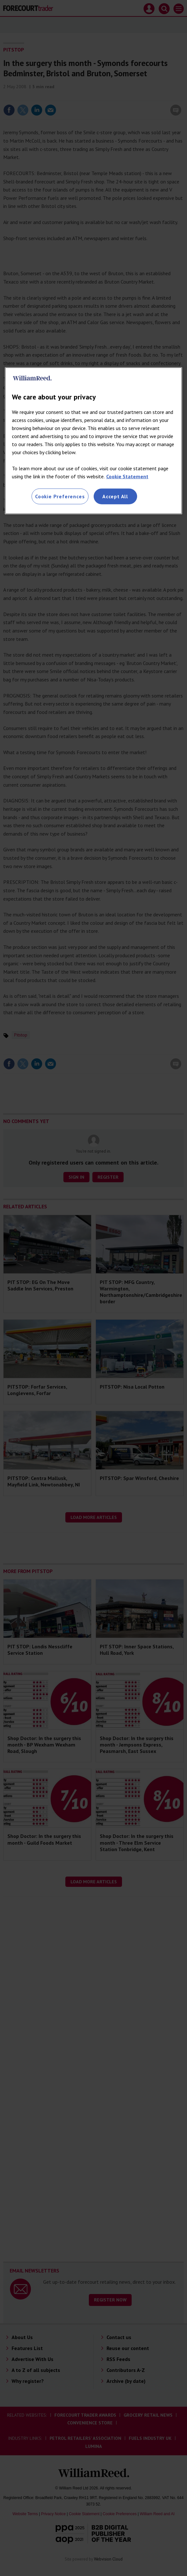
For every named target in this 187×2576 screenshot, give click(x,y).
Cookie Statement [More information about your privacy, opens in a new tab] (127, 476)
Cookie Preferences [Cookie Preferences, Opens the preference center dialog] (60, 496)
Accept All (115, 496)
